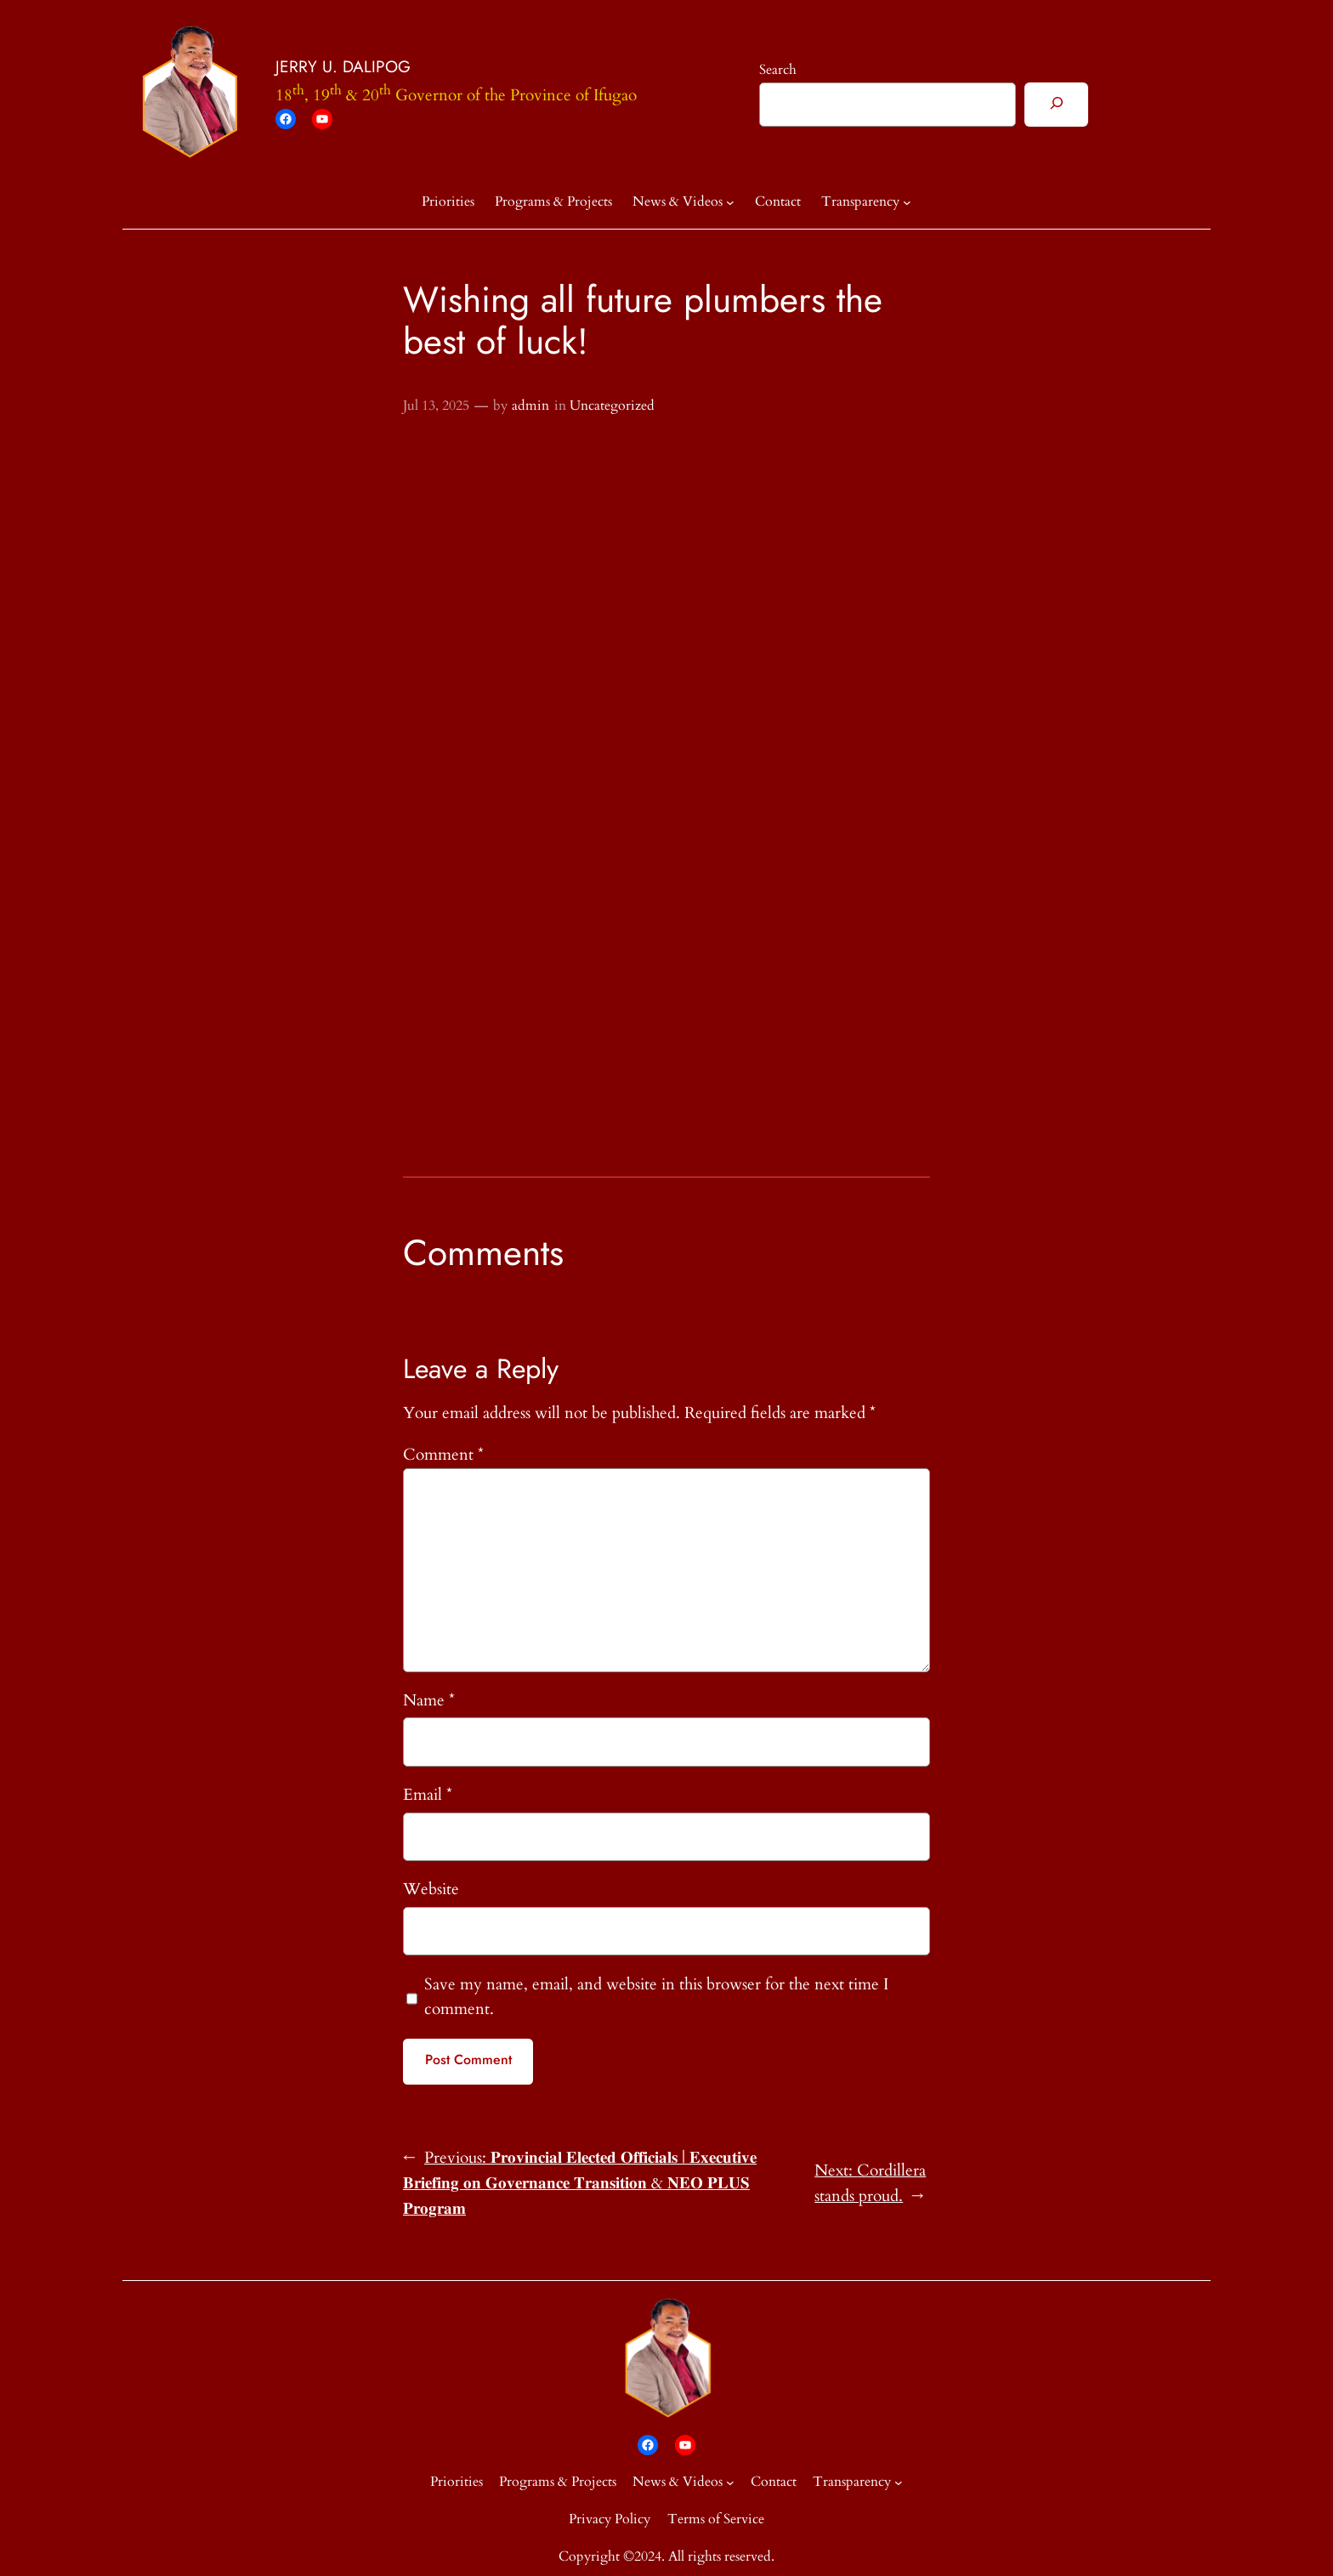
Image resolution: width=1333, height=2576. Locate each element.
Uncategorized (612, 405)
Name (429, 1700)
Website (431, 1889)
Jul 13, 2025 (436, 405)
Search (778, 69)
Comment (443, 1455)
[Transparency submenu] (907, 202)
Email (427, 1795)
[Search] (1056, 104)
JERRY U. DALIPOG (343, 66)
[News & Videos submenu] (730, 202)
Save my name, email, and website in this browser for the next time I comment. (656, 1997)
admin (530, 405)
